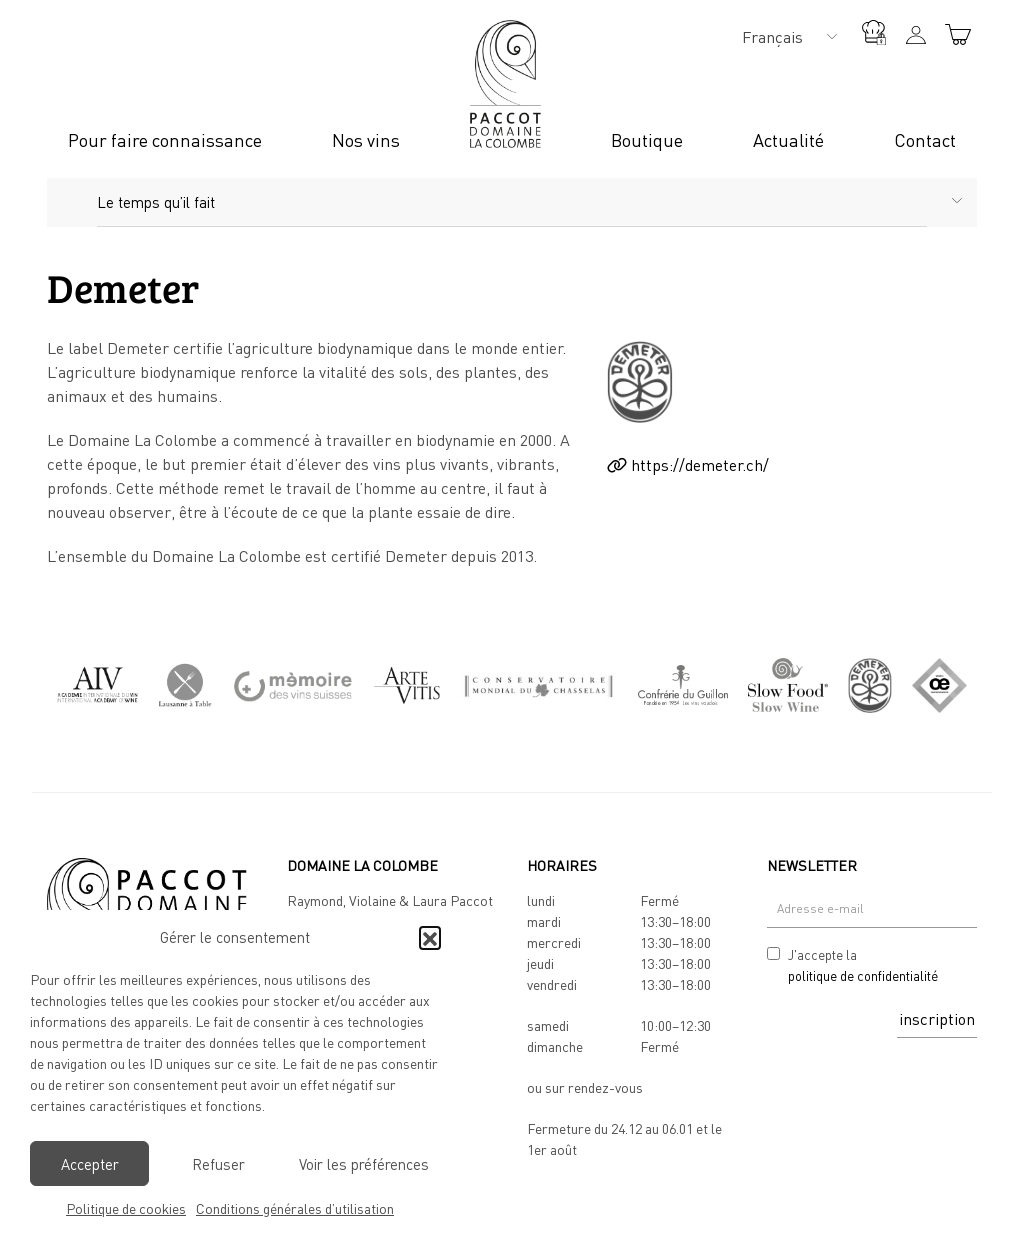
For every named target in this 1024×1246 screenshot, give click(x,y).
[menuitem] (784, 36)
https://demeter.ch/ (688, 465)
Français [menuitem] (772, 37)
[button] (430, 937)
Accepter (90, 1164)
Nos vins (366, 140)
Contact (925, 140)
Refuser (218, 1164)
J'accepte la (863, 967)
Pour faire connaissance (165, 140)
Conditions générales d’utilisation (295, 1208)
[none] (784, 36)
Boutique (647, 140)
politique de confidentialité (863, 976)
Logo (505, 84)
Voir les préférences (364, 1164)
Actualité (788, 140)
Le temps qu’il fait (156, 202)
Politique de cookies (126, 1208)
